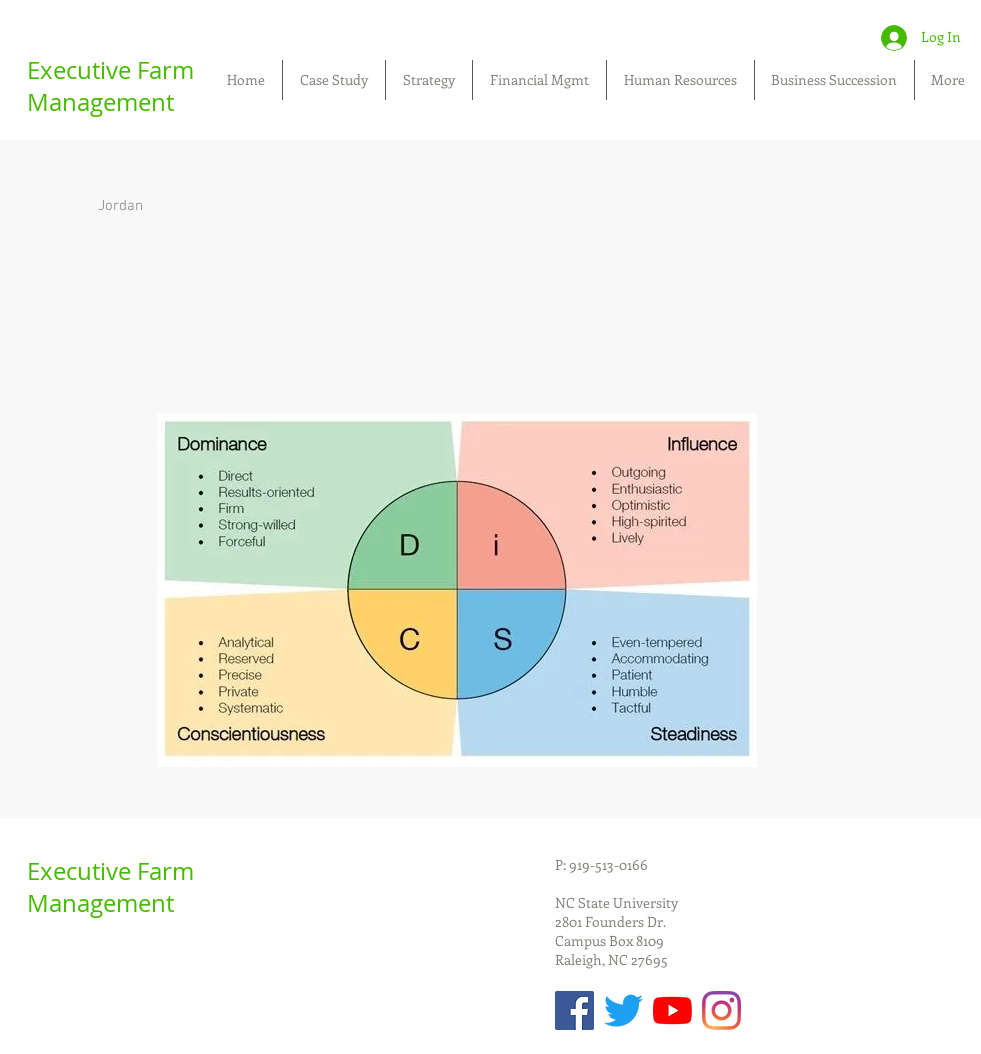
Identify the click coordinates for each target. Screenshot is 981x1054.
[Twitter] (623, 1010)
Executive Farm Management (110, 86)
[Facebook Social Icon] (574, 1010)
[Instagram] (721, 1010)
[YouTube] (672, 1010)
